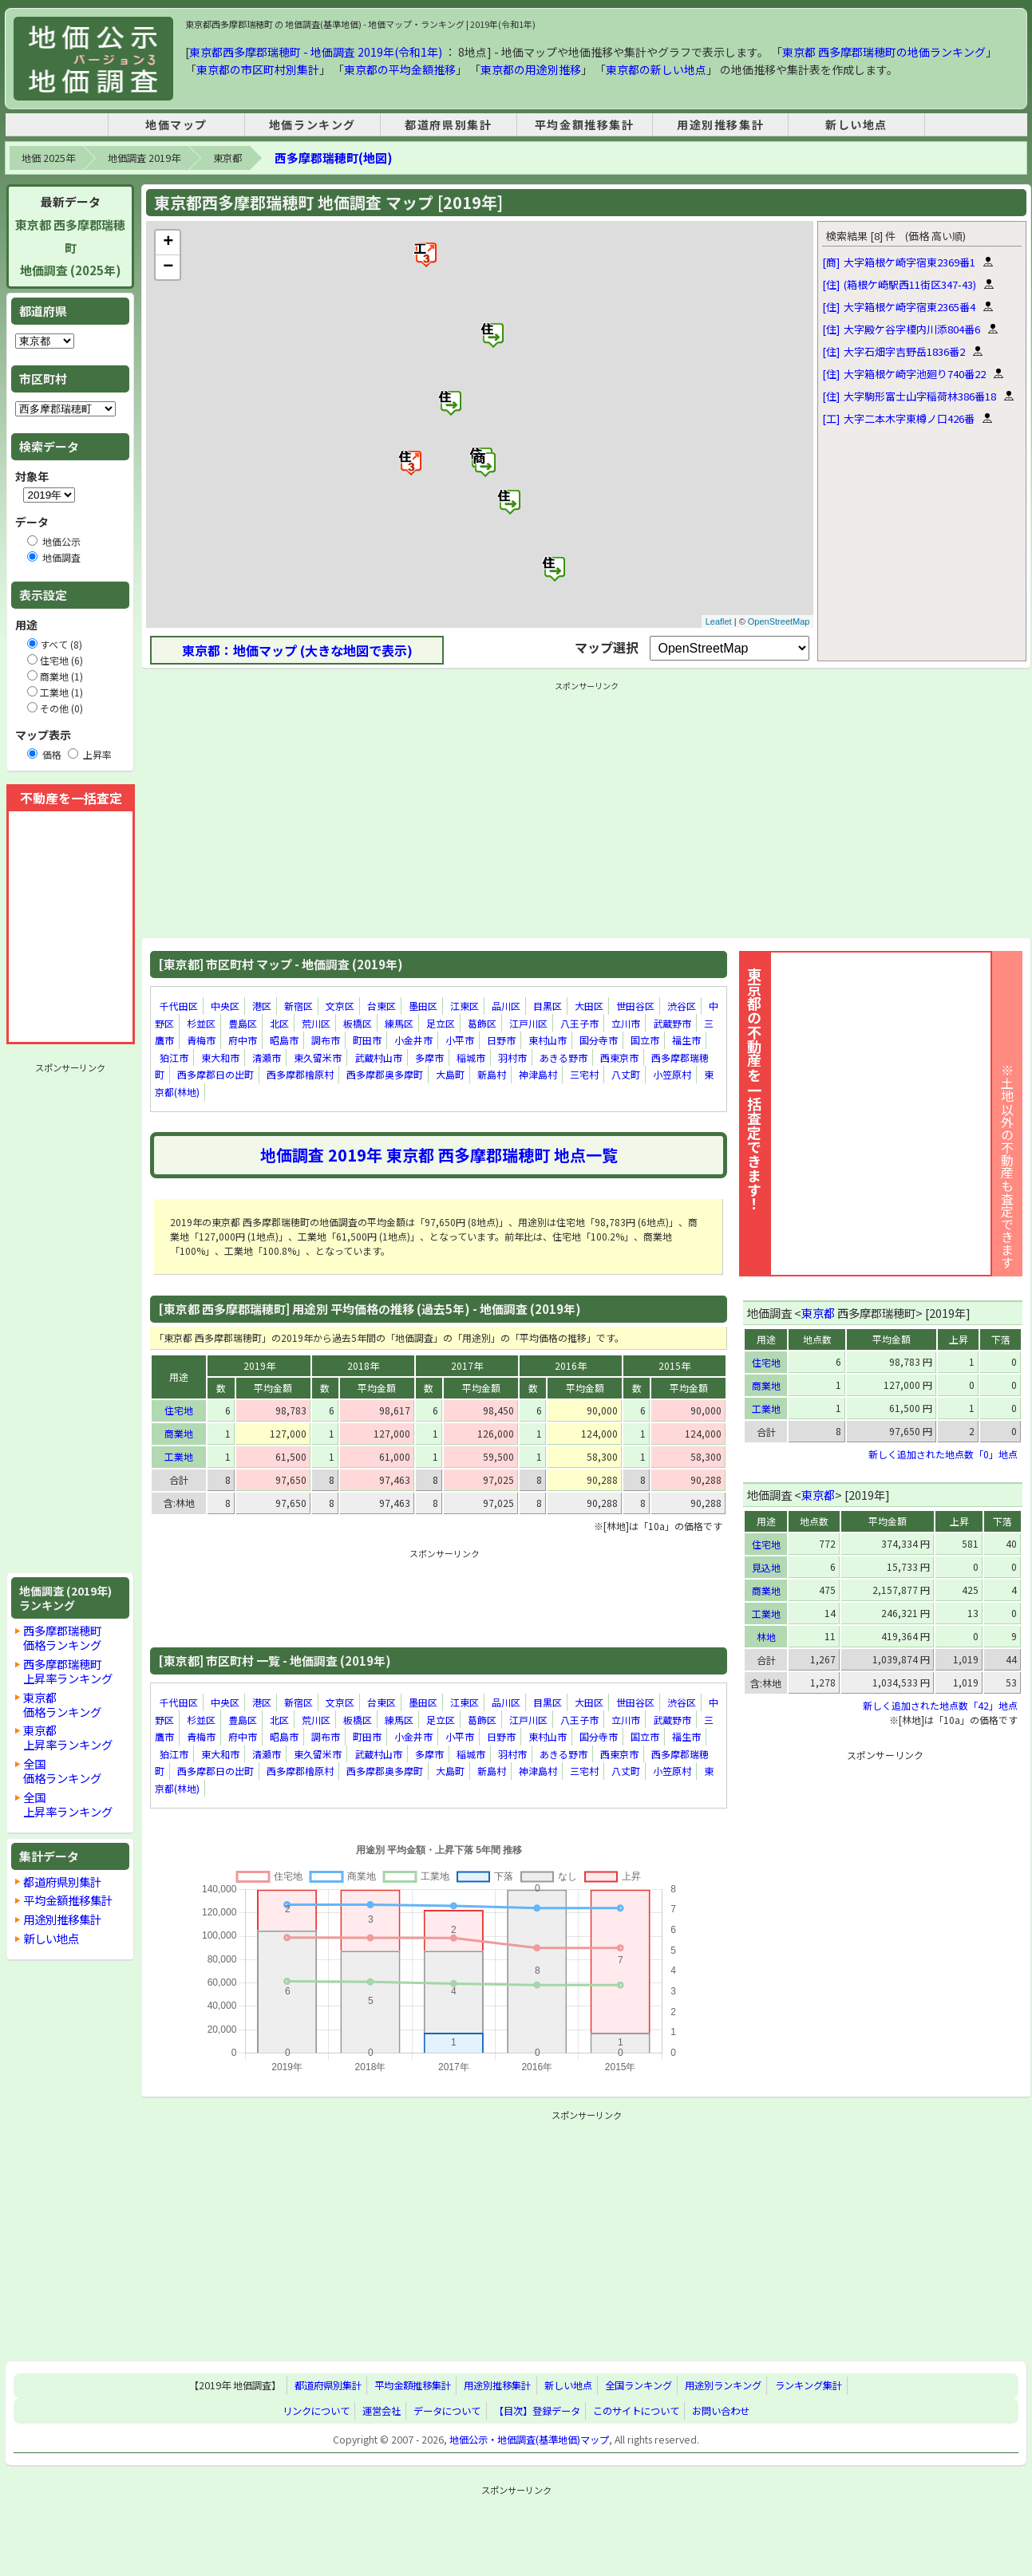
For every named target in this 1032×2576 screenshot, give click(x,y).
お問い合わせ (720, 2411)
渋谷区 (681, 1005)
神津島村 (538, 1075)
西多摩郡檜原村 (300, 1075)
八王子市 (579, 1023)
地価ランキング (312, 124)
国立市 (645, 1040)
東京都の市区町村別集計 (257, 69)
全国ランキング (638, 2386)
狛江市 (174, 1057)
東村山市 (547, 1040)
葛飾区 (482, 1023)
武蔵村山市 (378, 1057)
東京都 (227, 158)
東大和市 (220, 1057)
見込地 (766, 1567)
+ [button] (168, 242)
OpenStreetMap (779, 621)
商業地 (178, 1433)
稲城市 (471, 1057)
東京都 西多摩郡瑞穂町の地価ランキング (884, 52)
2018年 (363, 1365)
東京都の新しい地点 (656, 69)
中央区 (225, 1005)
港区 (261, 1005)
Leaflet (719, 621)
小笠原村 (672, 1075)
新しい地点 (856, 124)
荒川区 (316, 1023)
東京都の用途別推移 (530, 69)
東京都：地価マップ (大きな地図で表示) (297, 650)
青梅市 (201, 1040)
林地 (766, 1636)
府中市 (242, 1040)
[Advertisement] (70, 1318)
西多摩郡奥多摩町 (384, 1075)
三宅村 (584, 1075)
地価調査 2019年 (144, 158)
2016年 (571, 1365)
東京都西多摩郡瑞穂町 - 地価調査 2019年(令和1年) (315, 52)
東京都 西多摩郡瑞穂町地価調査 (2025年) (70, 247)
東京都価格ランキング (62, 1704)
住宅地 (178, 1410)
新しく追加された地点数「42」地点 (940, 1705)
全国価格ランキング (62, 1770)
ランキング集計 (808, 2386)
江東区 (464, 1005)
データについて (446, 2411)
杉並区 (201, 1023)
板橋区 (357, 1023)
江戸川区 (528, 1023)
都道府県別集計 (448, 124)
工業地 (178, 1456)
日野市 (501, 1040)
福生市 (686, 1040)
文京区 (340, 1005)
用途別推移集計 (720, 124)
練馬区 (399, 1023)
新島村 (491, 1075)
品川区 (506, 1005)
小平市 (459, 1040)
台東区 (381, 1005)
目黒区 (547, 1005)
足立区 (440, 1023)
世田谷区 (635, 1005)
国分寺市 (598, 1040)
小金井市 (413, 1040)
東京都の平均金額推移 (400, 69)
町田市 (367, 1040)
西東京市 (619, 1057)
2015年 (674, 1365)
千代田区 (179, 1005)
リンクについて (316, 2411)
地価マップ (176, 124)
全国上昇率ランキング (68, 1804)
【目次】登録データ (537, 2411)
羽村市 (512, 1057)
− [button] (168, 267)
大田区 (589, 1005)
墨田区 (423, 1005)
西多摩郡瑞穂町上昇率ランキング (68, 1670)
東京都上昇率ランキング (68, 1737)
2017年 (467, 1365)
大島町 (450, 1075)
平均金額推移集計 (585, 124)
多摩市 (429, 1057)
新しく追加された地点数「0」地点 (943, 1454)
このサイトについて (636, 2411)
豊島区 (242, 1023)
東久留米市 (318, 1057)
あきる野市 (563, 1057)
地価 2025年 (48, 158)
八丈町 (625, 1075)
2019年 (259, 1365)
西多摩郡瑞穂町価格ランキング (62, 1637)
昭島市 (284, 1040)
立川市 (625, 1023)
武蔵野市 (672, 1023)
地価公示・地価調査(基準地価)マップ (529, 2439)
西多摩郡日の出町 (215, 1075)
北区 (279, 1023)
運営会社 (381, 2411)
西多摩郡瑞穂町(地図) (333, 157)
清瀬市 (266, 1057)
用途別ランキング (723, 2386)
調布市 (325, 1040)
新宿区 (298, 1005)
